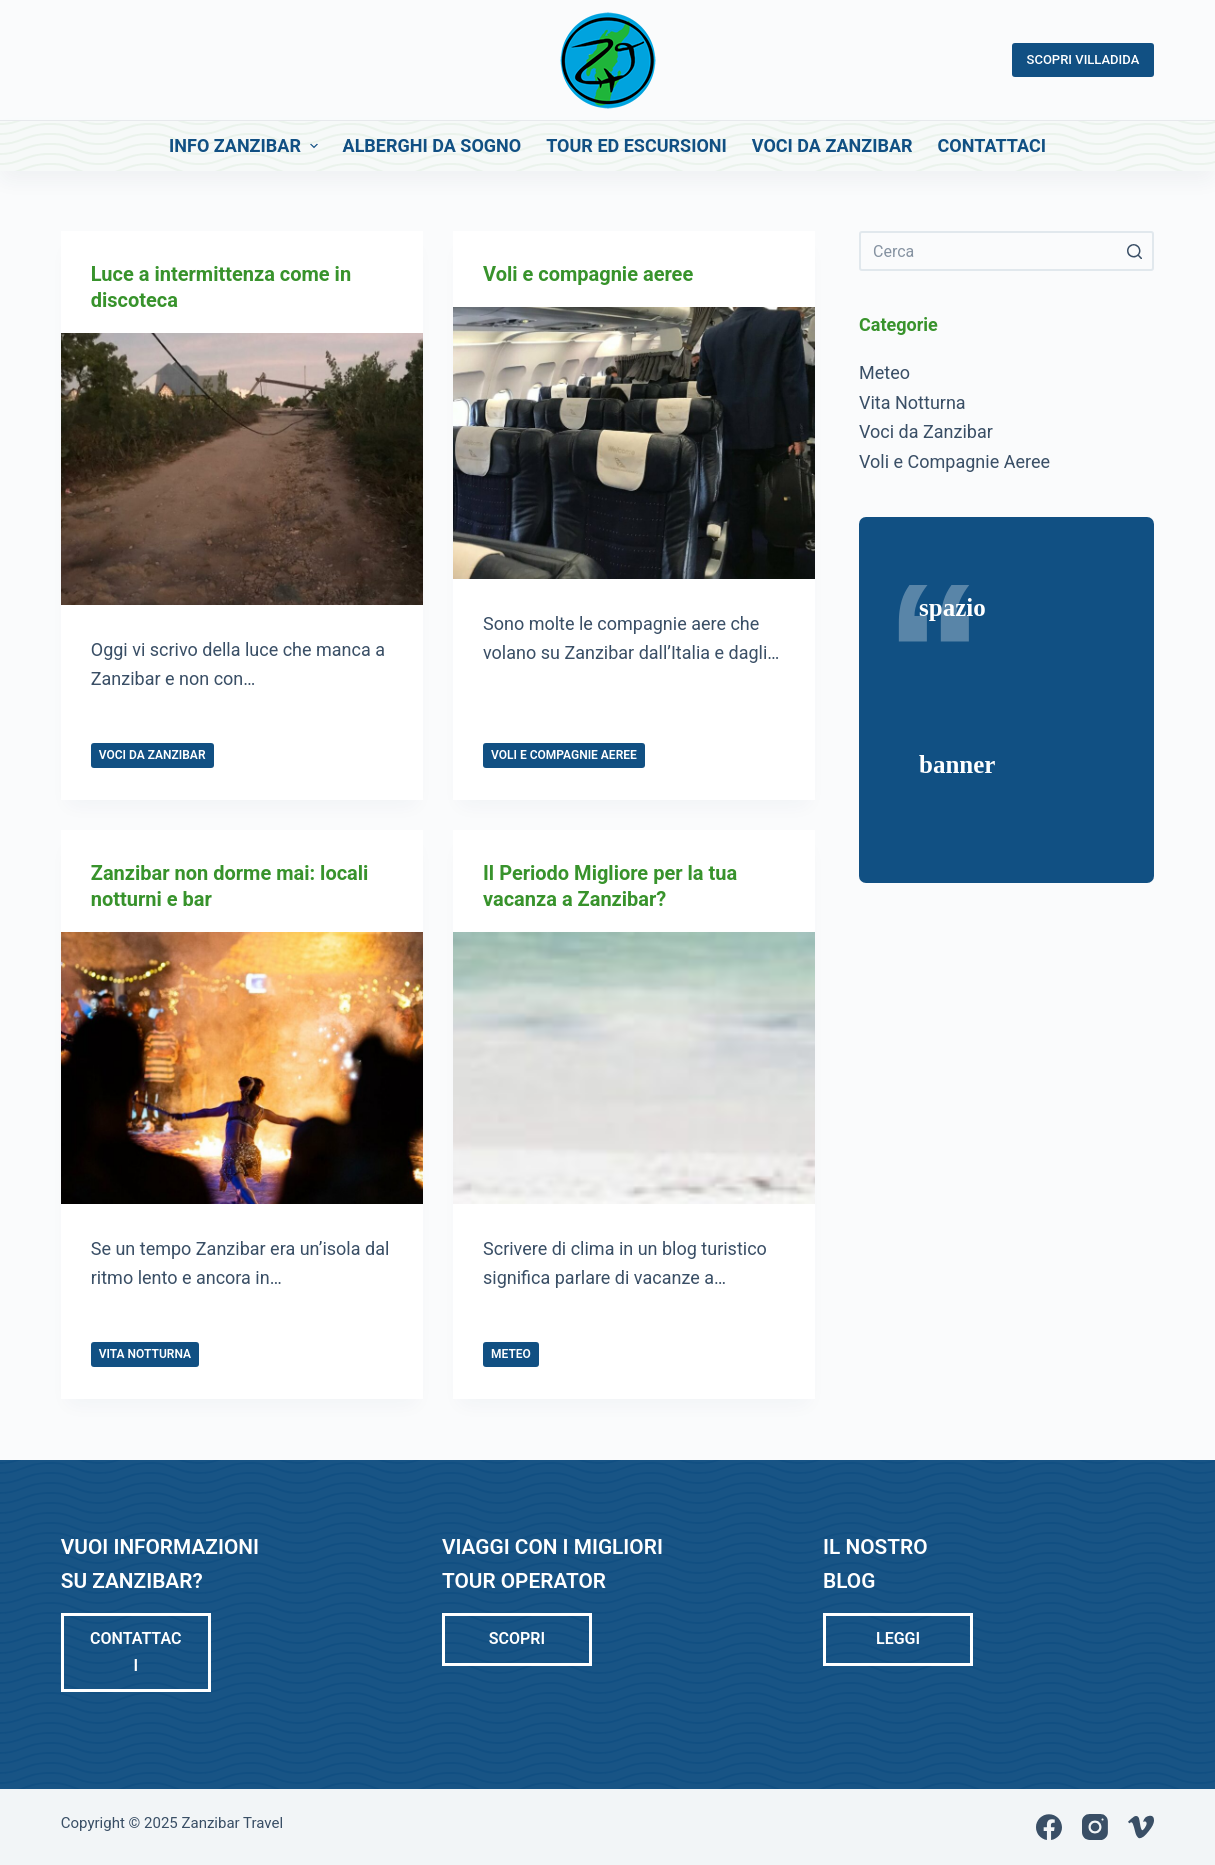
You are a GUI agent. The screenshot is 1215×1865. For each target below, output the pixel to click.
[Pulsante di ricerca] (1134, 251)
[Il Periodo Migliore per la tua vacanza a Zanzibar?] (634, 1068)
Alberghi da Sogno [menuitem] (432, 145)
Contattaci (135, 1651)
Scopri (517, 1638)
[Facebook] (1049, 1827)
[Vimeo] (1141, 1827)
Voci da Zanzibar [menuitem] (832, 145)
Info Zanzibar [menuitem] (245, 145)
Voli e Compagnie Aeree (564, 755)
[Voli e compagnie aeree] (634, 443)
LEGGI (898, 1638)
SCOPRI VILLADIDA (1083, 59)
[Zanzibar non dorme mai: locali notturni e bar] (242, 1068)
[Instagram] (1095, 1827)
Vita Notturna (145, 1354)
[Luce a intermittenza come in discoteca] (242, 469)
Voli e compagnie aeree (588, 274)
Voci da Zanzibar (152, 755)
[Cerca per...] (1006, 251)
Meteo (511, 1354)
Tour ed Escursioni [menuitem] (636, 145)
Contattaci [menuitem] (992, 145)
